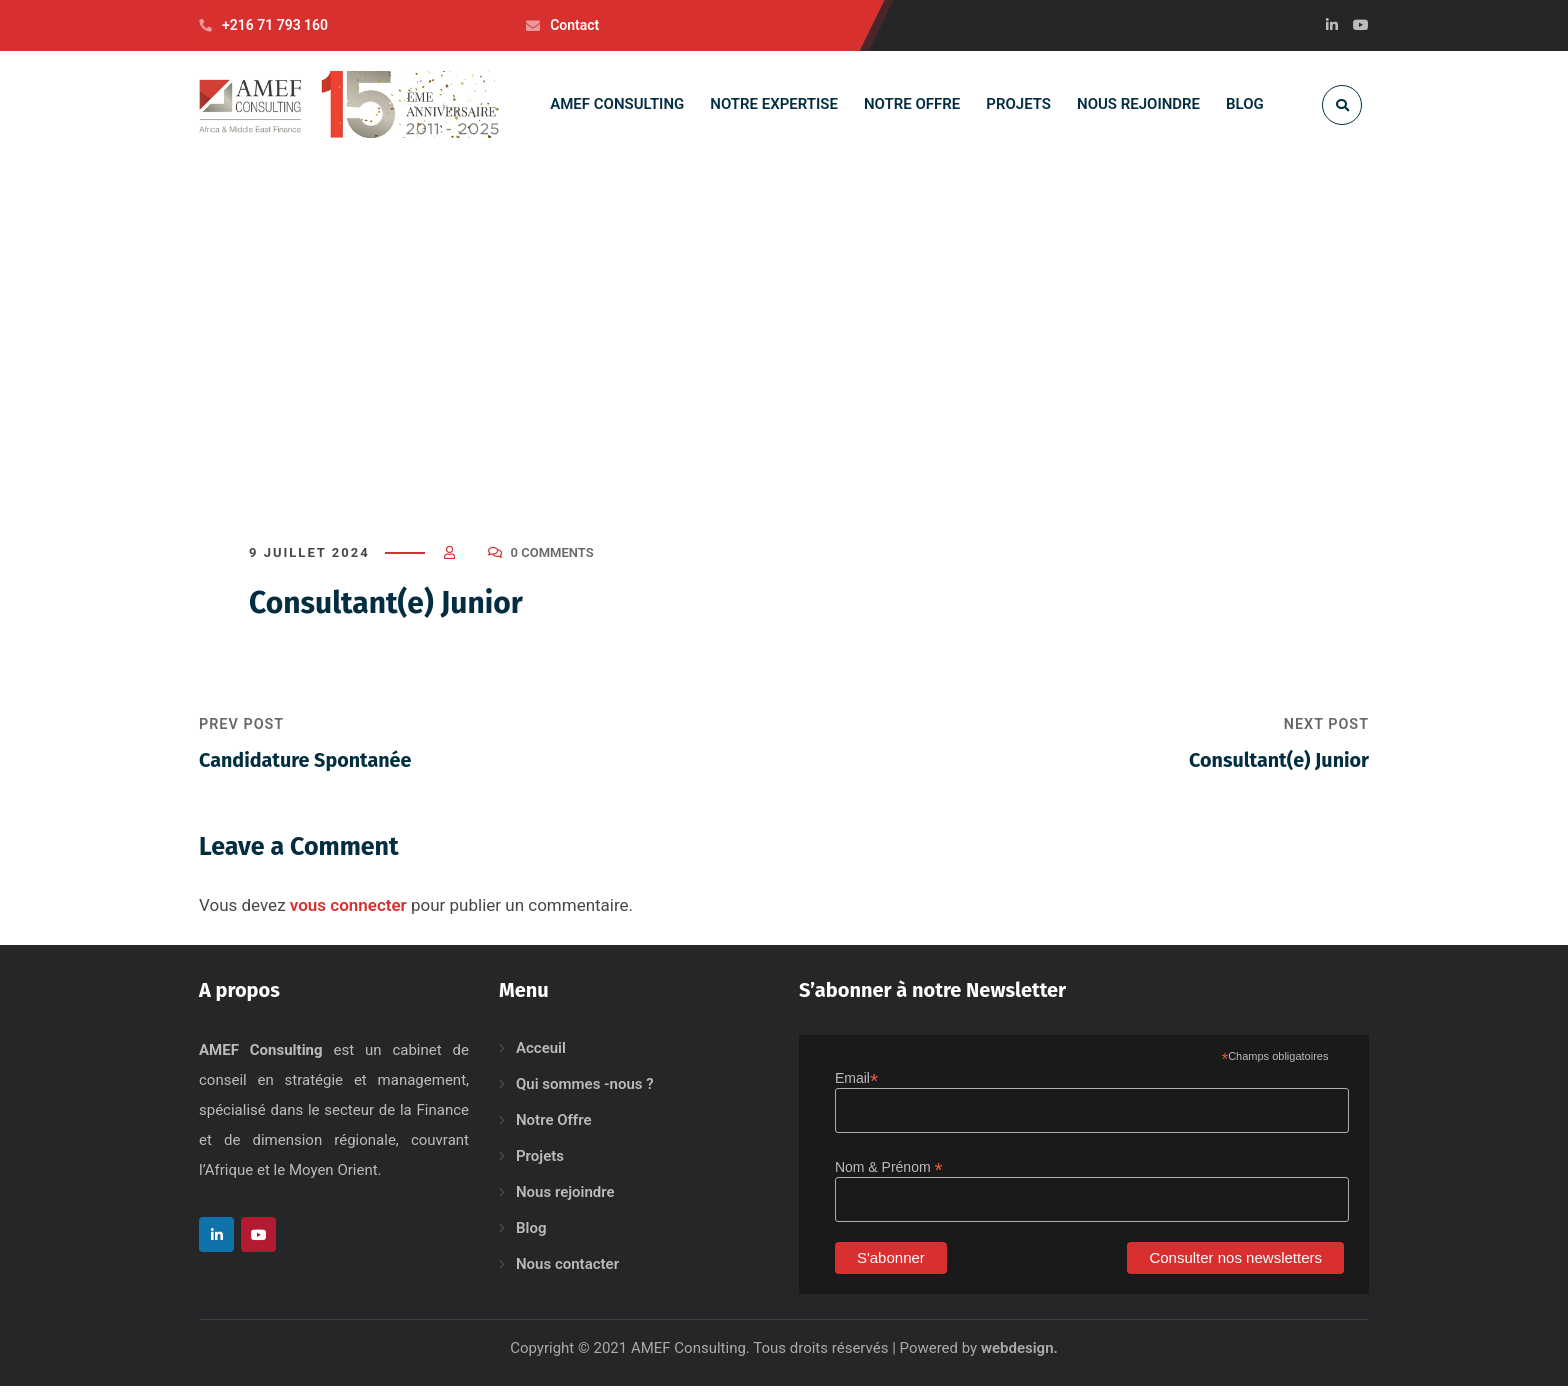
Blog (531, 1242)
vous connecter (348, 919)
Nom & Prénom (889, 1181)
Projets (540, 1170)
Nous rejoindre (565, 1206)
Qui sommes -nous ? (585, 1098)
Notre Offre (554, 1134)
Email (856, 1092)
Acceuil (541, 1062)
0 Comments (552, 566)
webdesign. (1019, 1362)
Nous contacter (567, 1278)
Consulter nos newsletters (1235, 1271)
